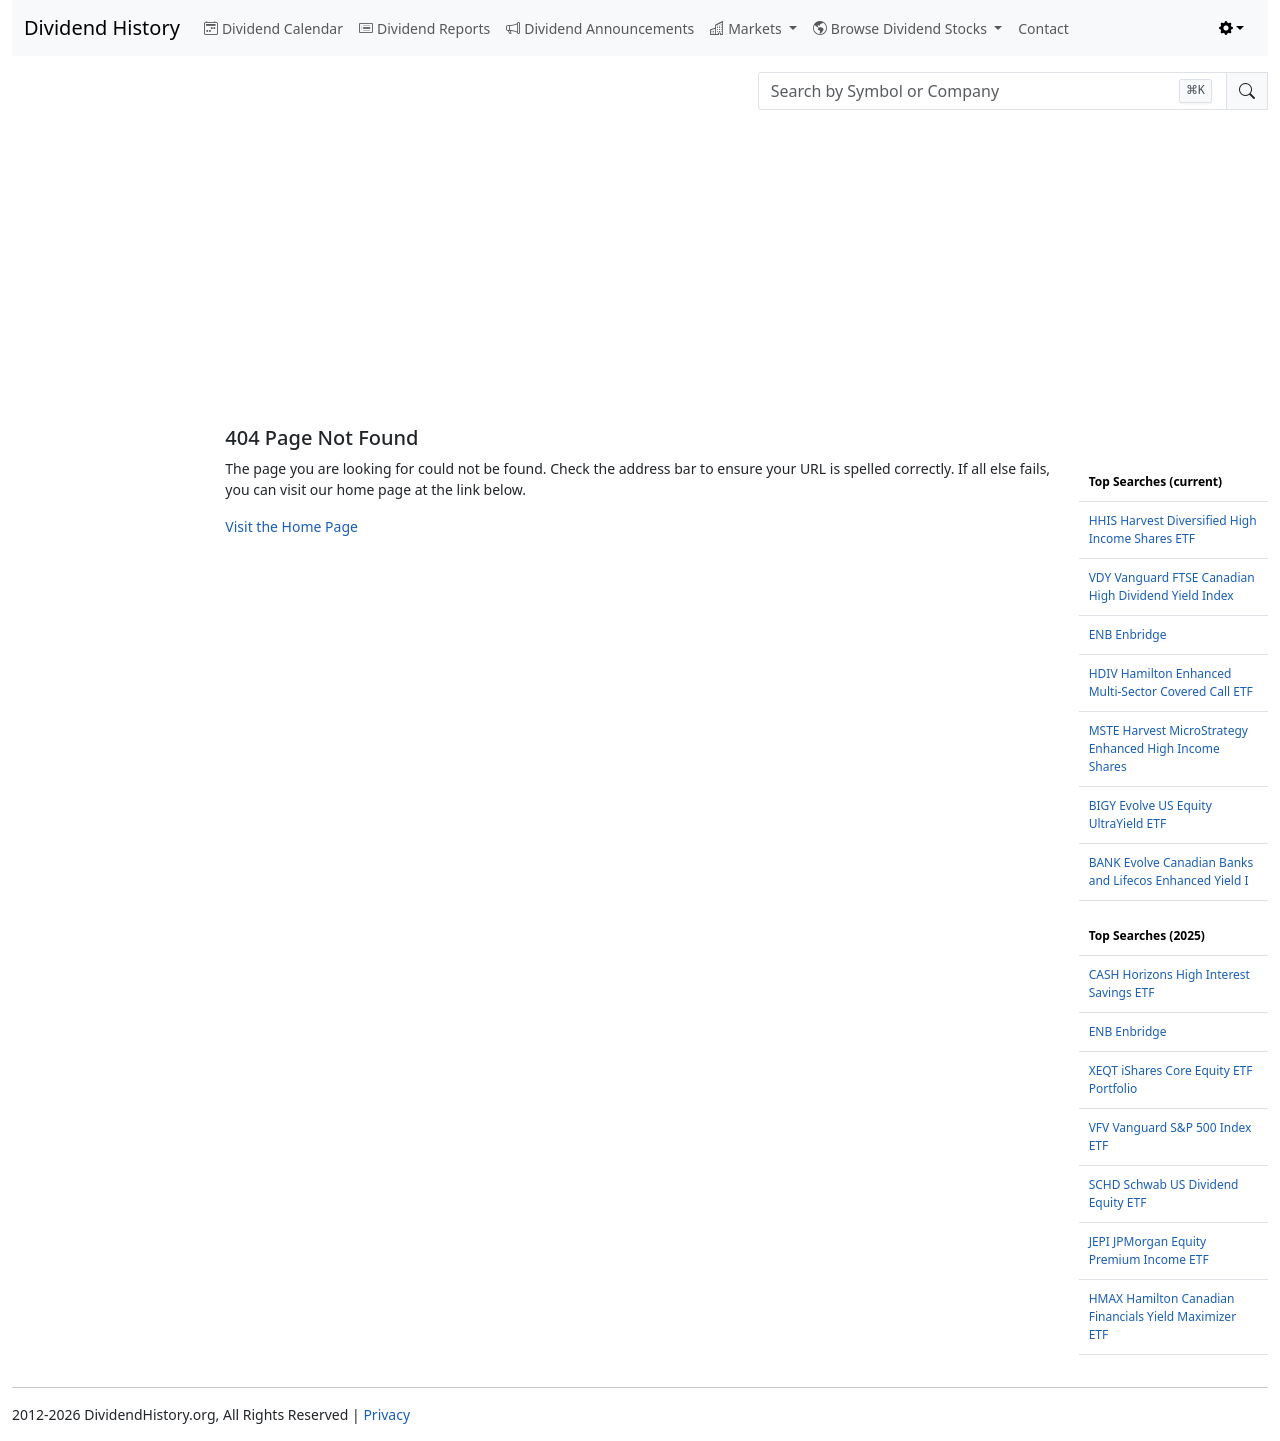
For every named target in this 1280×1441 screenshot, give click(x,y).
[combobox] (992, 91)
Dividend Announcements (600, 28)
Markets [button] (747, 28)
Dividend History (102, 27)
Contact (1043, 28)
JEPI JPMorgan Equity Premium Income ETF (1149, 1250)
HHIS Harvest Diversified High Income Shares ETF (1173, 529)
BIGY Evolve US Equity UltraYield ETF (1150, 814)
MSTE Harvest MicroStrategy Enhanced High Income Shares (1168, 748)
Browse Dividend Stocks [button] (902, 28)
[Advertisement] (640, 276)
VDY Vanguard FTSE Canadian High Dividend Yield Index (1172, 586)
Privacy (386, 1414)
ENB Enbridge (1128, 634)
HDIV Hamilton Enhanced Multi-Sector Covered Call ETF (1171, 682)
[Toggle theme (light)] (1232, 28)
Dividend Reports (424, 28)
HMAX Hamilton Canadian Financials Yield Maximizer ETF (1162, 1316)
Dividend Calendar (273, 28)
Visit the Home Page (291, 526)
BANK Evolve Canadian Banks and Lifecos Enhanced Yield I (1171, 871)
